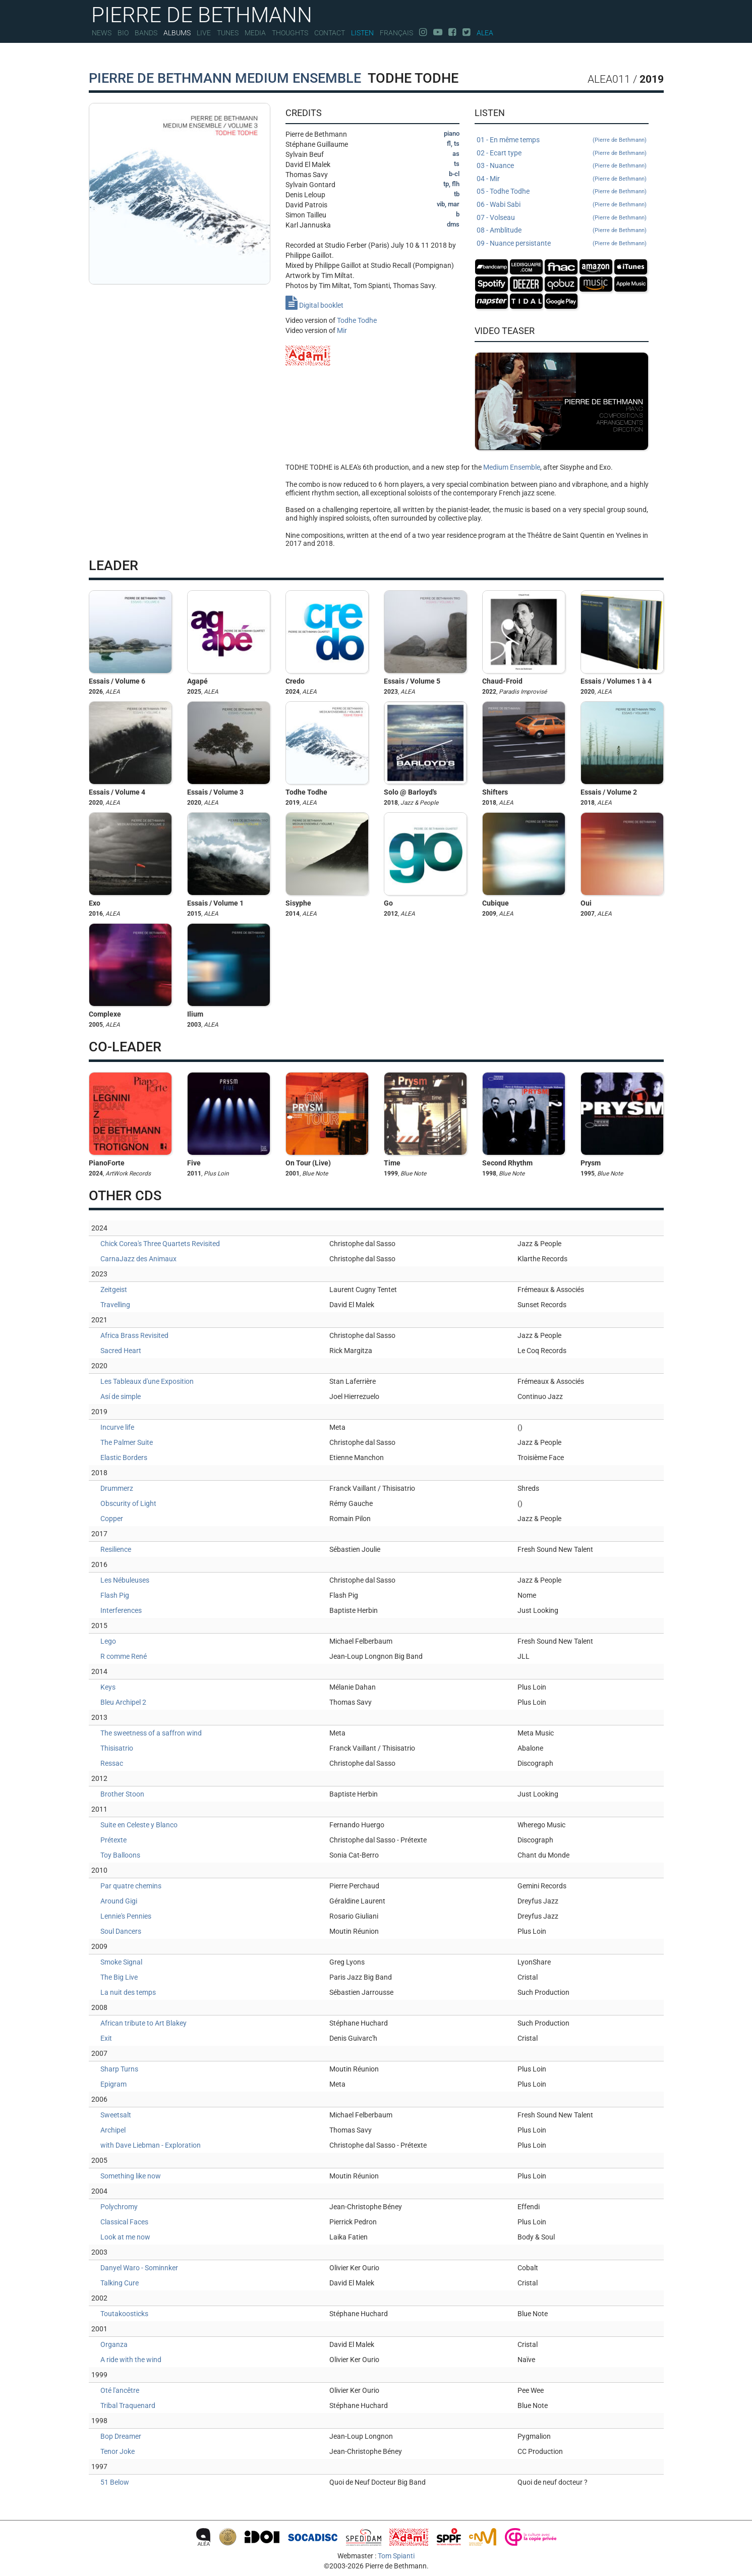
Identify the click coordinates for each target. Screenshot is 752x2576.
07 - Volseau (562, 218)
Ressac (111, 1763)
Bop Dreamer (120, 2436)
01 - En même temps (562, 140)
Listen (362, 33)
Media (255, 33)
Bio (123, 33)
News (101, 33)
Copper (111, 1519)
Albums (177, 33)
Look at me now (125, 2237)
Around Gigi (118, 1901)
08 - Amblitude (562, 231)
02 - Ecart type (562, 153)
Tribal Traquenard (127, 2405)
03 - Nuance (562, 166)
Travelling (115, 1305)
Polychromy (119, 2207)
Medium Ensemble (511, 467)
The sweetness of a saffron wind (151, 1733)
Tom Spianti (396, 2556)
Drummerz (116, 1488)
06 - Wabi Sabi (562, 205)
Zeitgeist (113, 1289)
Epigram (113, 2084)
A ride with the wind (130, 2360)
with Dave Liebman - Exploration (150, 2145)
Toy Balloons (120, 1855)
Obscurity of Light (128, 1503)
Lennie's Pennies (125, 1916)
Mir (342, 330)
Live (204, 33)
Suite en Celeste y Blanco (139, 1825)
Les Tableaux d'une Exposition (147, 1381)
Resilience (115, 1549)
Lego (108, 1641)
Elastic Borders (123, 1457)
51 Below (114, 2482)
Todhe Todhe (357, 320)
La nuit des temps (128, 1992)
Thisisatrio (116, 1748)
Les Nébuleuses (124, 1580)
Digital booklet (314, 305)
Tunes (228, 33)
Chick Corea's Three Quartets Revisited (160, 1244)
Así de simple (120, 1396)
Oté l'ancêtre (119, 2390)
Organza (114, 2344)
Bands (146, 33)
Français (396, 33)
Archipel (113, 2130)
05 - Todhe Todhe (562, 192)
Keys (107, 1687)
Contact (329, 33)
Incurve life (117, 1427)
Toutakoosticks (124, 2314)
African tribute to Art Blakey (143, 2023)
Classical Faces (124, 2222)
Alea (485, 33)
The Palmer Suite (126, 1442)
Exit (106, 2038)
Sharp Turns (119, 2069)
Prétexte (113, 1840)
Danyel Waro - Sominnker (139, 2268)
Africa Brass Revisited (134, 1335)
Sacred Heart (120, 1351)
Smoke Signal (121, 1962)
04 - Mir (562, 179)
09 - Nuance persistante (562, 244)
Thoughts (290, 33)
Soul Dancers (120, 1931)
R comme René (123, 1656)
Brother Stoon (122, 1794)
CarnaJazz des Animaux (138, 1259)
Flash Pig (114, 1595)
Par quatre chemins (130, 1886)
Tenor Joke (117, 2451)
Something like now (130, 2176)
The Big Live (119, 1977)
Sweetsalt (115, 2115)
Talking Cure (119, 2283)
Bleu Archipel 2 (123, 1702)
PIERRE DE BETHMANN (201, 14)
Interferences (121, 1610)
